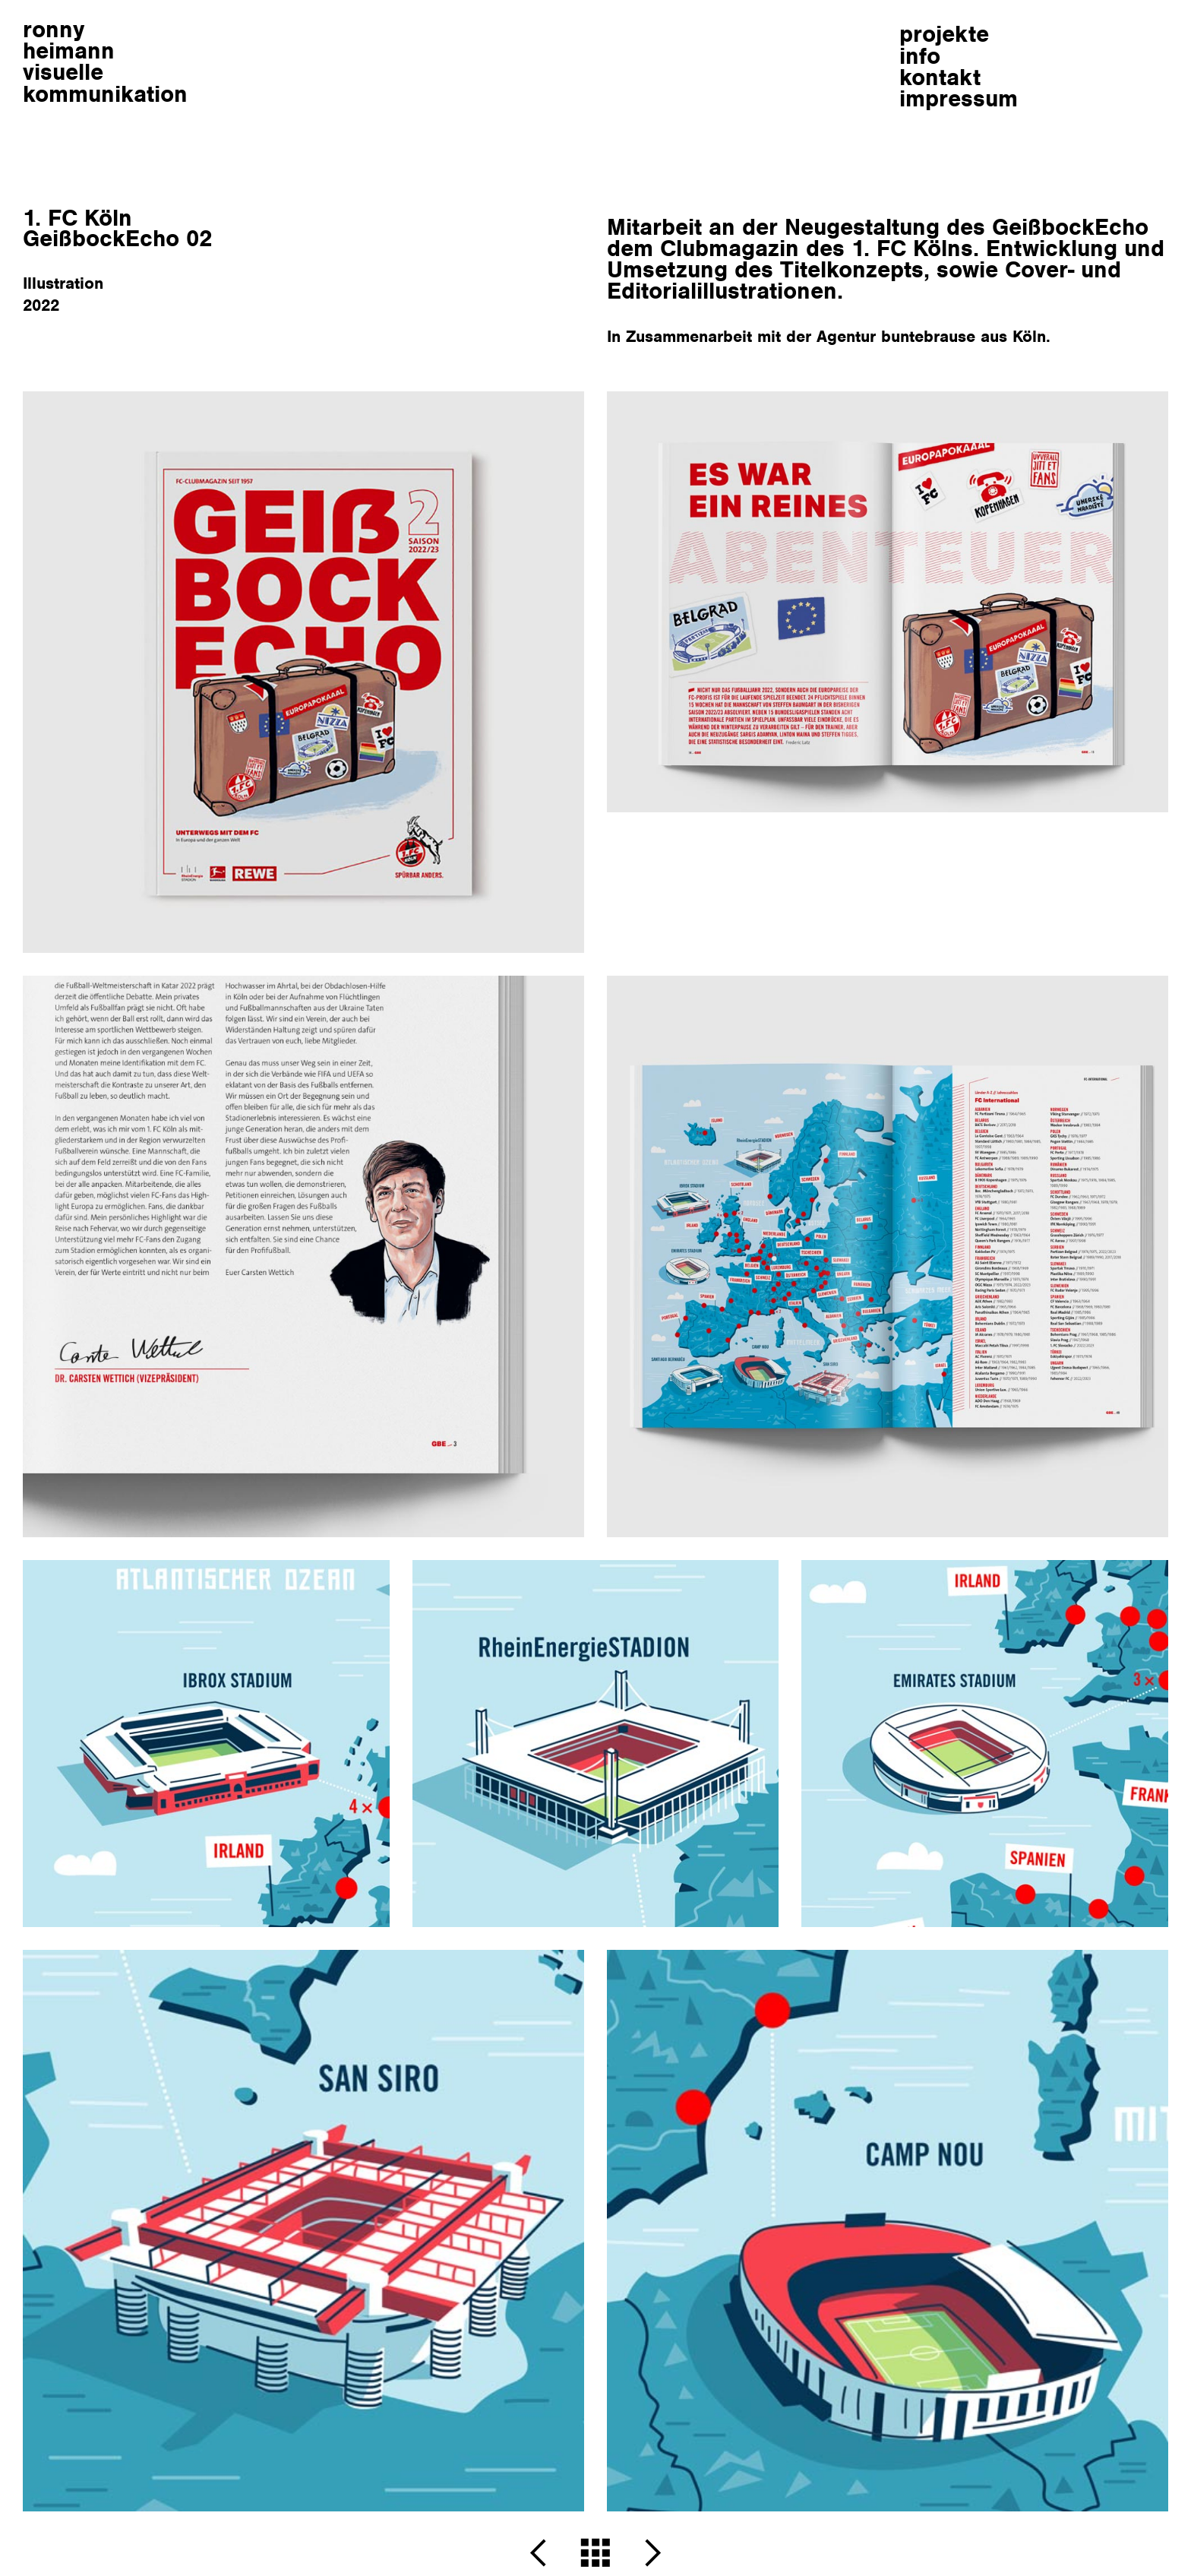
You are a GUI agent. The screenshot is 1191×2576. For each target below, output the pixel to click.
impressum (958, 98)
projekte (944, 34)
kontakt (940, 77)
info (919, 56)
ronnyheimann (105, 61)
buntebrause (928, 336)
